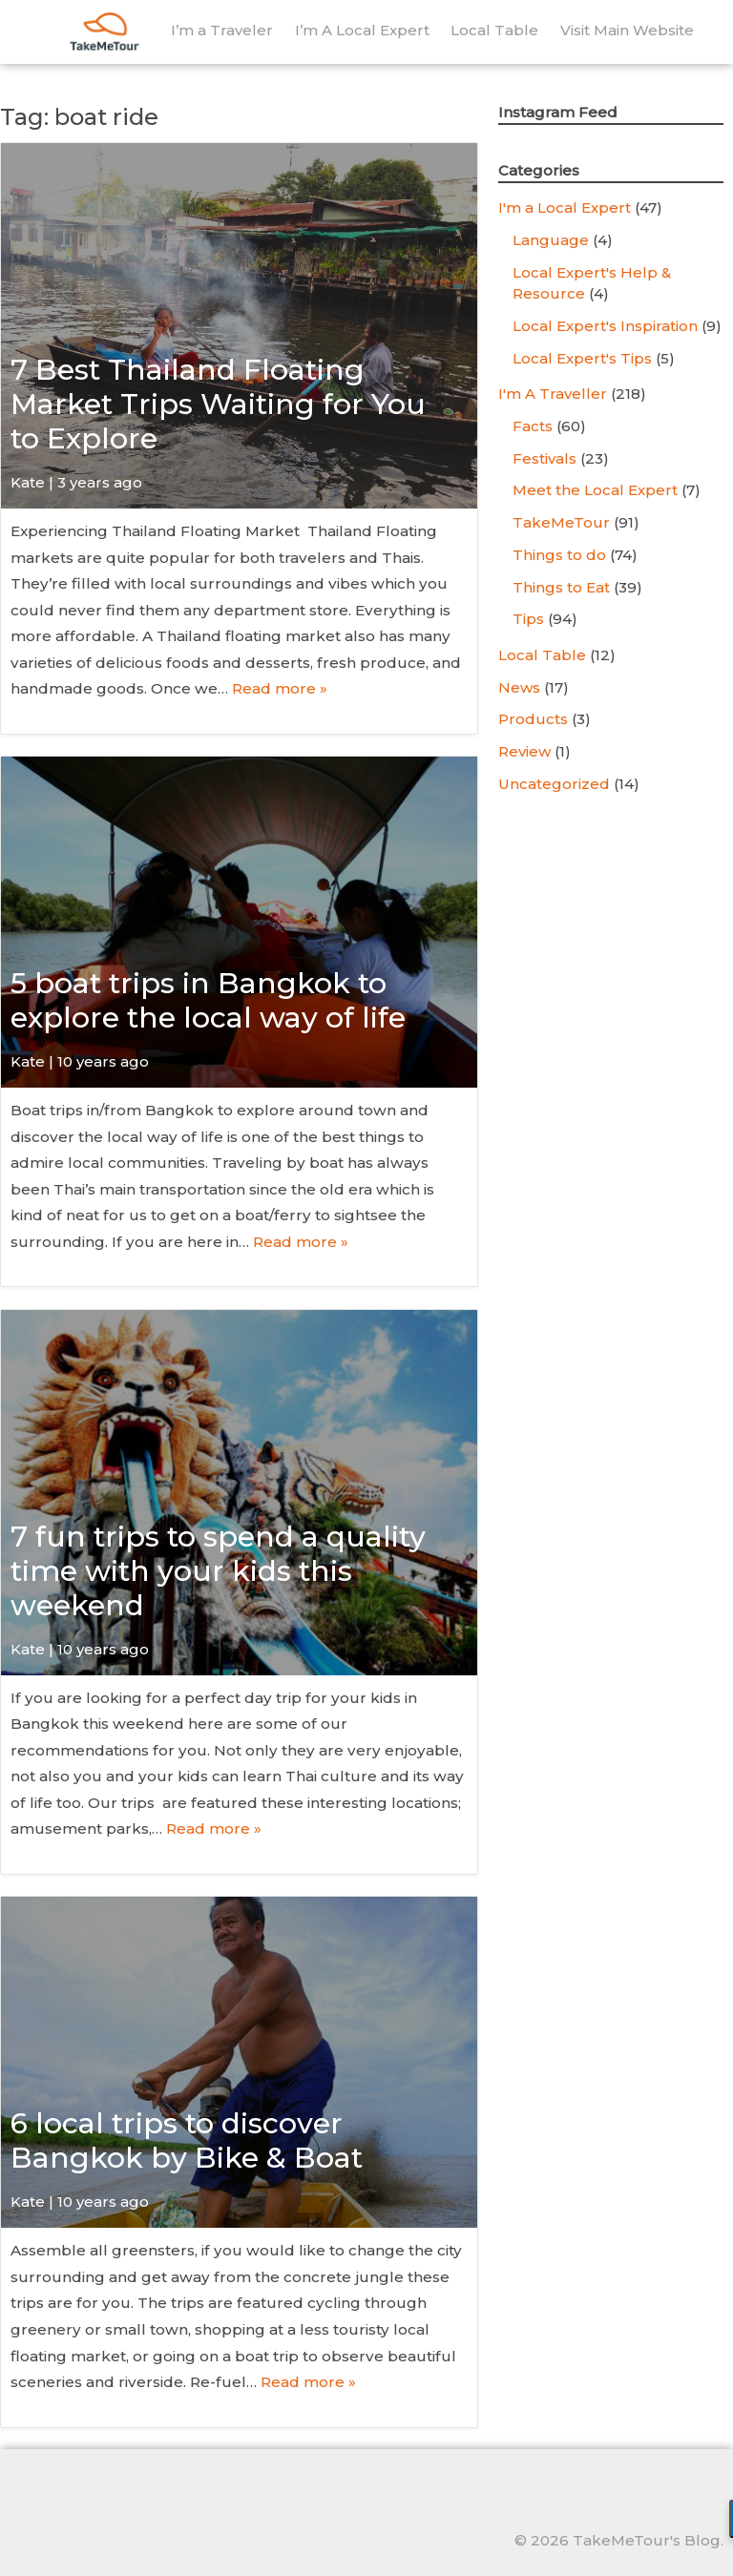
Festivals (544, 458)
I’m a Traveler (222, 30)
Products (533, 719)
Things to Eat (561, 587)
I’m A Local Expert (362, 30)
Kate (27, 482)
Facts (533, 426)
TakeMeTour (561, 522)
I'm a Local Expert (564, 207)
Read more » (279, 688)
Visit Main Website (627, 30)
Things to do (559, 555)
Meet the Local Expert (595, 490)
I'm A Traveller (552, 393)
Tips (528, 619)
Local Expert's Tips (582, 358)
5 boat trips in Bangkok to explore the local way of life (208, 1000)
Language (551, 240)
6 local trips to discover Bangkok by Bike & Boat (186, 2140)
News (519, 687)
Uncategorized (554, 784)
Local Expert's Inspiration (605, 326)
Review (524, 751)
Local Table (494, 30)
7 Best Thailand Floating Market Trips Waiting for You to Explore (218, 404)
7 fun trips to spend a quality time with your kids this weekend (218, 1571)
